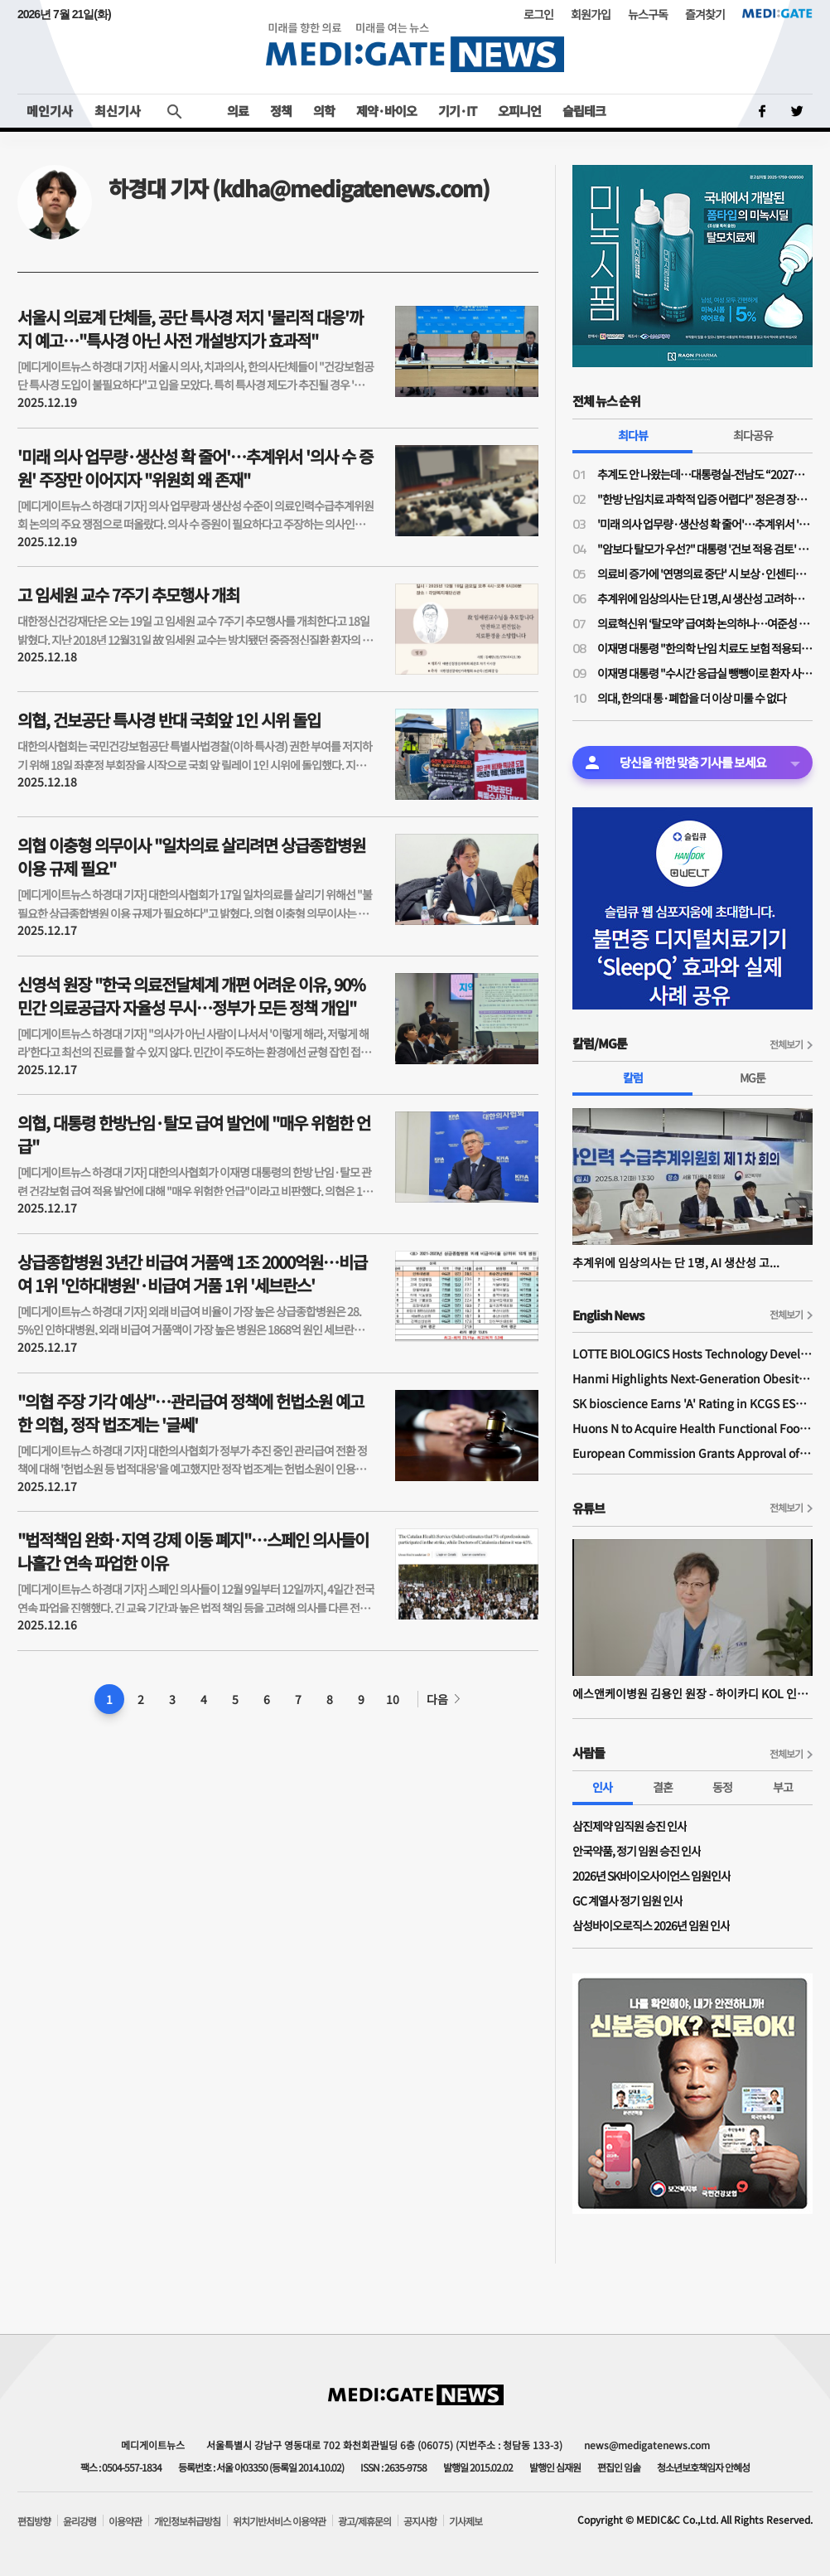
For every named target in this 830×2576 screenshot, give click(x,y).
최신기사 (117, 110)
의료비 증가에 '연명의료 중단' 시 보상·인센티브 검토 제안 (705, 573)
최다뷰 (633, 435)
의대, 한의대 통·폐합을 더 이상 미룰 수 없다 (691, 698)
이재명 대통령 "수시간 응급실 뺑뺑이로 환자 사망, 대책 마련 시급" (705, 673)
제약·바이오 (386, 110)
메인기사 (50, 110)
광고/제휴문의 (364, 2521)
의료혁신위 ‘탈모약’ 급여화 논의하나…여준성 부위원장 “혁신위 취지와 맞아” (705, 623)
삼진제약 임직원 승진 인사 (629, 1826)
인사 (602, 1787)
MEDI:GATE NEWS (415, 47)
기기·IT (457, 110)
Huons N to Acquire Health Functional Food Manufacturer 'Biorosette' (692, 1428)
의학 (324, 110)
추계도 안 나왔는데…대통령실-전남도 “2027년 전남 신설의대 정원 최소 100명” (705, 474)
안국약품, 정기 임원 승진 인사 (636, 1850)
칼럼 (633, 1077)
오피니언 (519, 110)
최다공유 (753, 435)
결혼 (663, 1787)
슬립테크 (584, 110)
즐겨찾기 (705, 14)
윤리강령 (79, 2521)
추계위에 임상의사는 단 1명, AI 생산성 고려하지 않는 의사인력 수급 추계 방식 (705, 598)
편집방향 (34, 2521)
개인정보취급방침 (187, 2521)
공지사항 (420, 2521)
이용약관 (125, 2521)
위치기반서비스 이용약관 (279, 2521)
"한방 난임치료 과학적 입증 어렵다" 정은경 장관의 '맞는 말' (705, 499)
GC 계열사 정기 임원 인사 (627, 1900)
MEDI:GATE (777, 13)
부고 (783, 1787)
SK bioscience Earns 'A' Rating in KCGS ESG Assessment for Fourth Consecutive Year (692, 1403)
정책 (281, 110)
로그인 (538, 14)
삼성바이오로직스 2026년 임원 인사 (651, 1925)
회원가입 (590, 14)
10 (392, 1699)
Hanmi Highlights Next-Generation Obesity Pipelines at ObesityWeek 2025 (692, 1378)
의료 (238, 110)
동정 (722, 1787)
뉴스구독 (648, 14)
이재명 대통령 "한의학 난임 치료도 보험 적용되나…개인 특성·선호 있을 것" (705, 648)
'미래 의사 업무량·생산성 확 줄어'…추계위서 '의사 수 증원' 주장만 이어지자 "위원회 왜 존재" (705, 524)
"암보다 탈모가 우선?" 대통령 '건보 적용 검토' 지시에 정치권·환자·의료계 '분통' (705, 548)
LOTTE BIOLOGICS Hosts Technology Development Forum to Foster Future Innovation (692, 1353)
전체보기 (786, 1044)
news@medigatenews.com (647, 2445)
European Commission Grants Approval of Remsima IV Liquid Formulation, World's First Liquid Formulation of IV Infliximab (692, 1453)
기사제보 (465, 2521)
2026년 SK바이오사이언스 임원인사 (651, 1875)
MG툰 (752, 1077)
